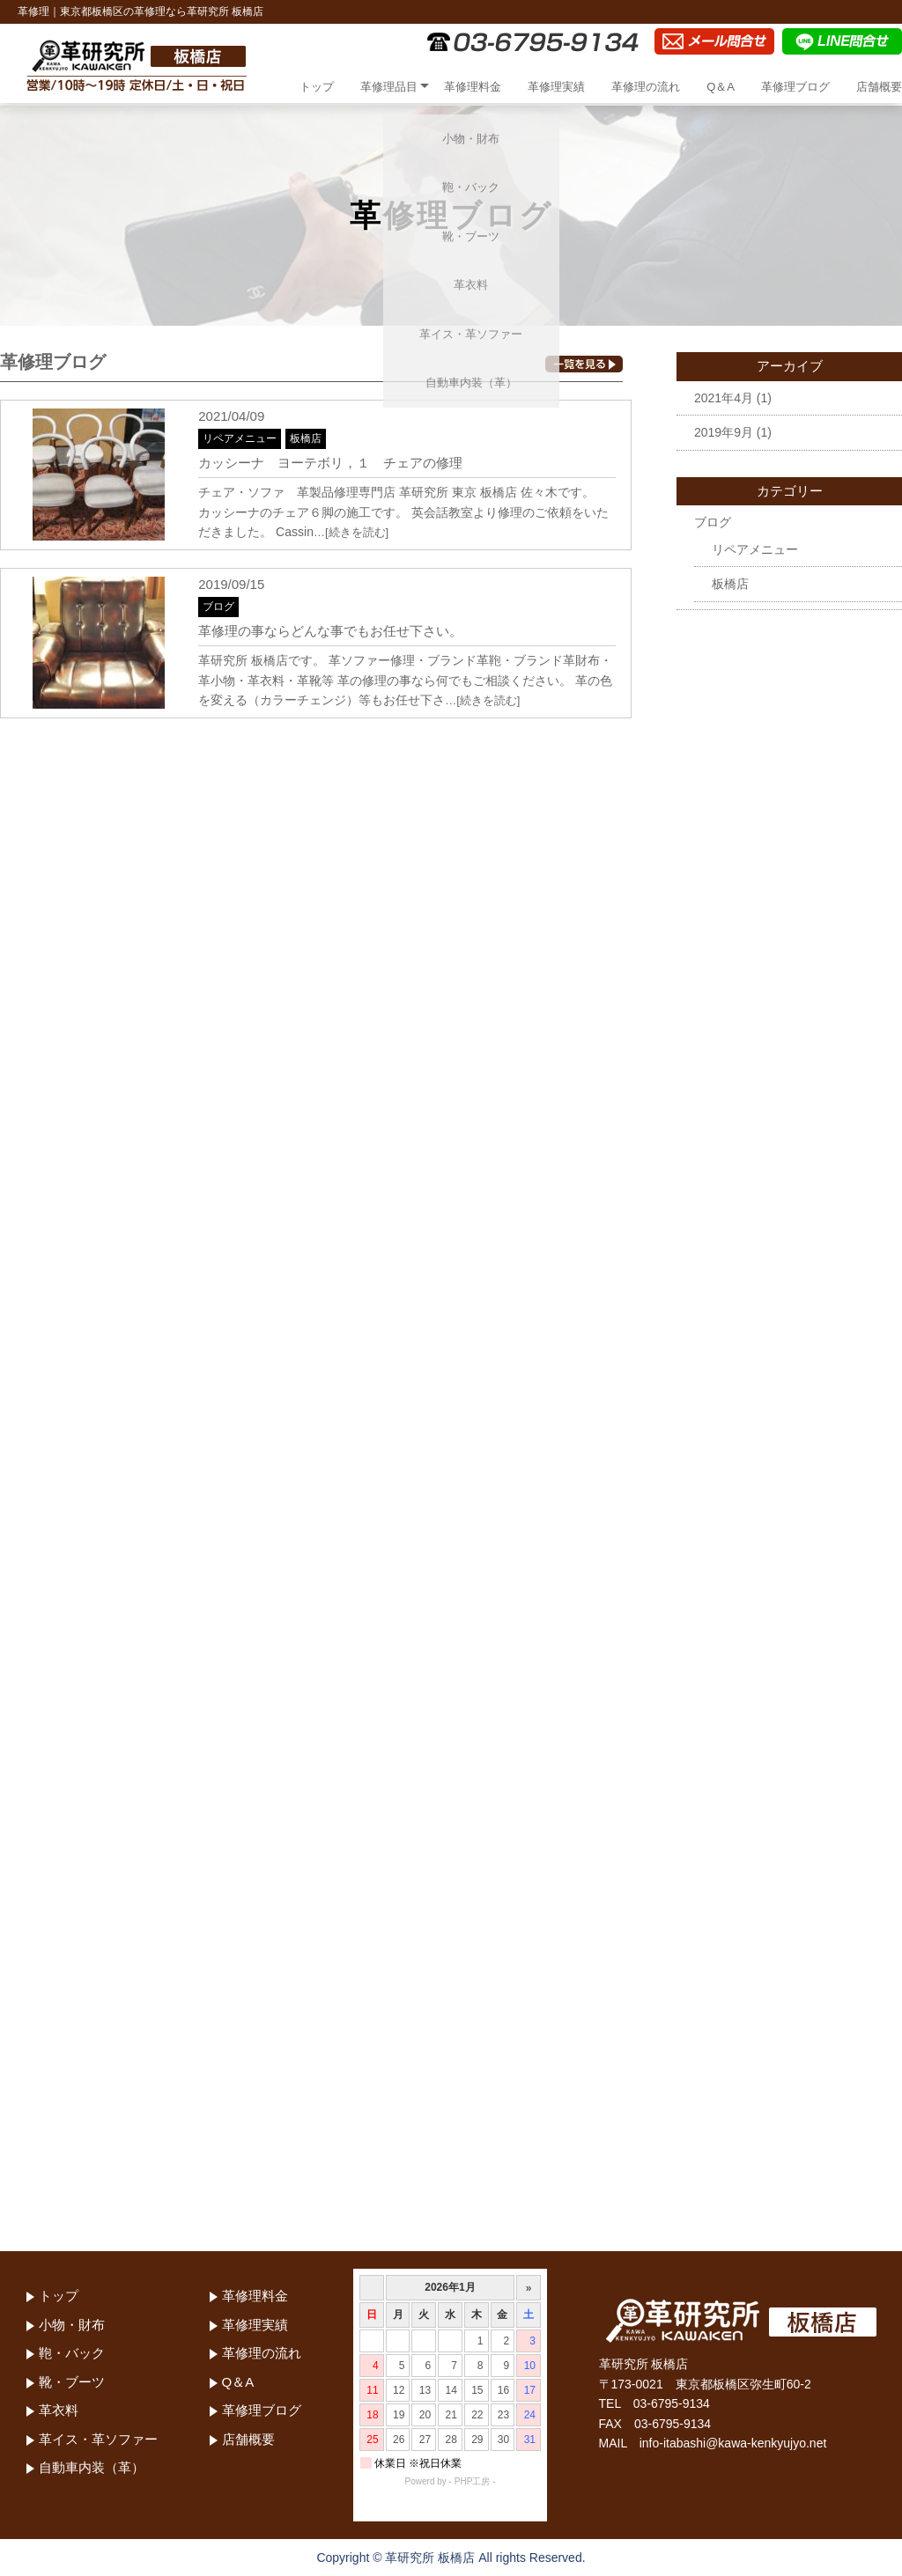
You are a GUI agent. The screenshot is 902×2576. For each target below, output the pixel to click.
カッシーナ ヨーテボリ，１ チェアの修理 (330, 462)
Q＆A (720, 86)
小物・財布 (72, 2324)
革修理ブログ (795, 86)
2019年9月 (723, 432)
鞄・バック (72, 2352)
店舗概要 (879, 86)
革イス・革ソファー (98, 2439)
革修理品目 (389, 86)
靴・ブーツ (72, 2381)
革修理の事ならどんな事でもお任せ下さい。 (330, 630)
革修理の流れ (645, 86)
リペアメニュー (240, 438)
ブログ (218, 606)
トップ (316, 86)
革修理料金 (472, 86)
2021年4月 (723, 398)
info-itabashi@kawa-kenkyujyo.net (733, 2443)
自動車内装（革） (91, 2467)
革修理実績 (556, 86)
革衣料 (58, 2410)
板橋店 (306, 438)
